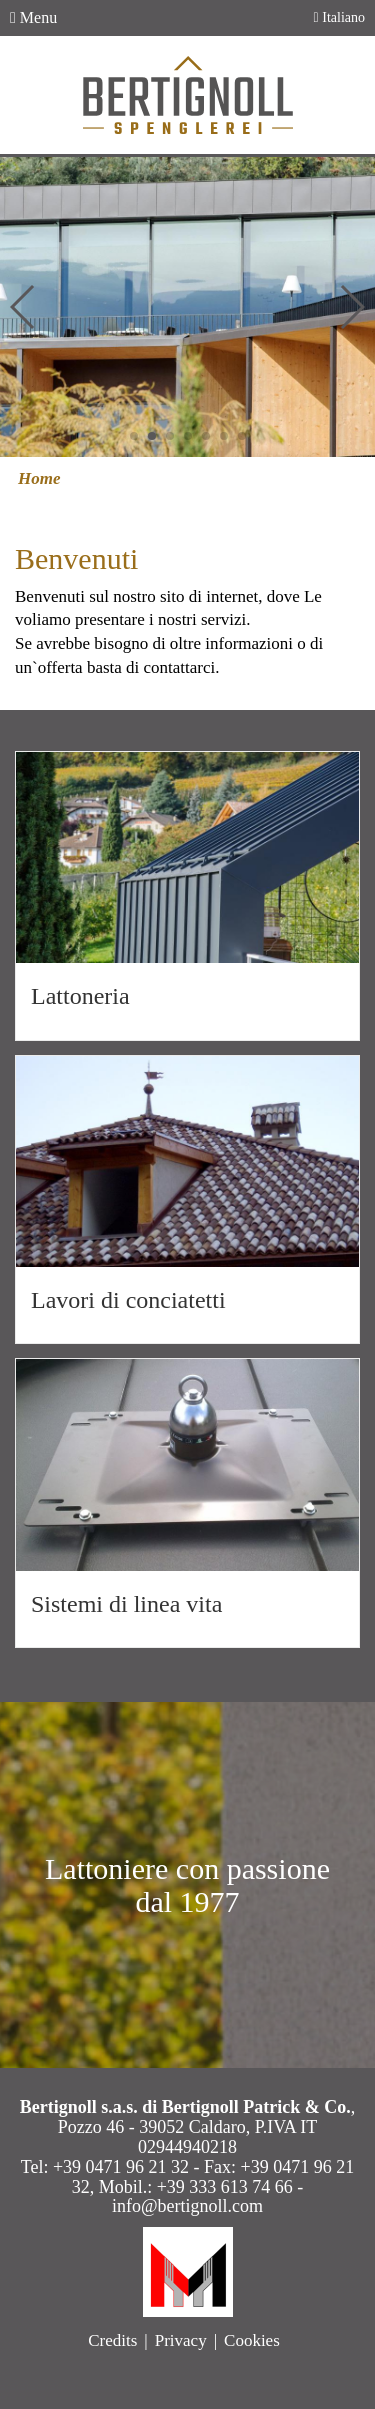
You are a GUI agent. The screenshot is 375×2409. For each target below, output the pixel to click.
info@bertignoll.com (187, 2206)
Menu (33, 17)
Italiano (339, 17)
